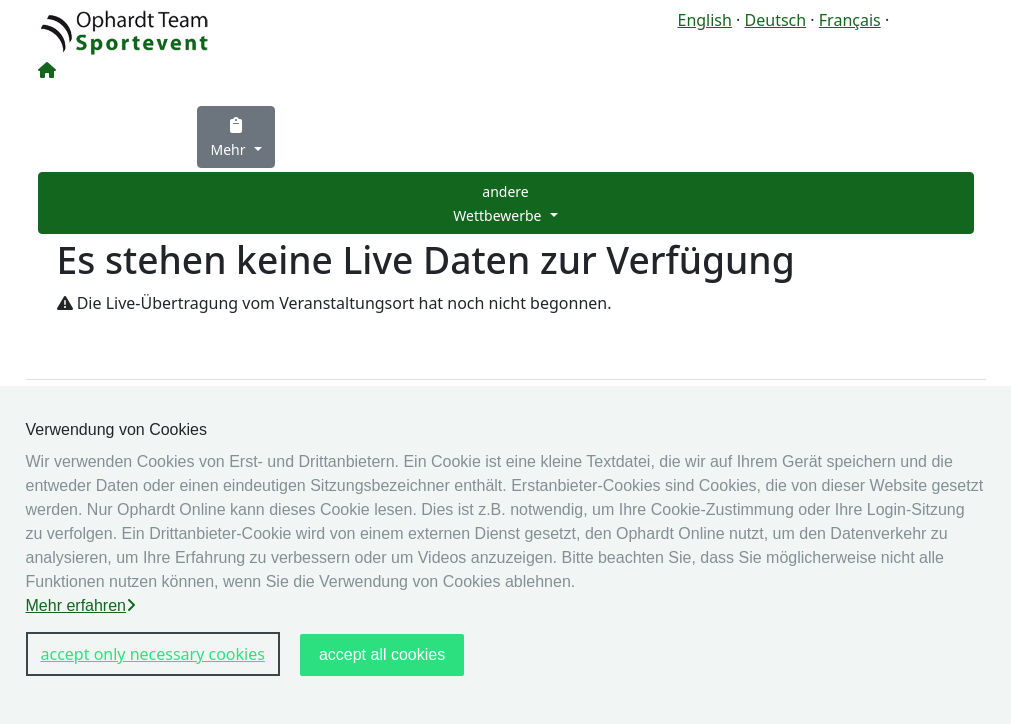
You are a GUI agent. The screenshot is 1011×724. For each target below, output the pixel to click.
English (704, 20)
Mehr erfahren (81, 605)
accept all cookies (382, 654)
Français (850, 20)
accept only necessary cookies (153, 654)
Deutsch (776, 20)
